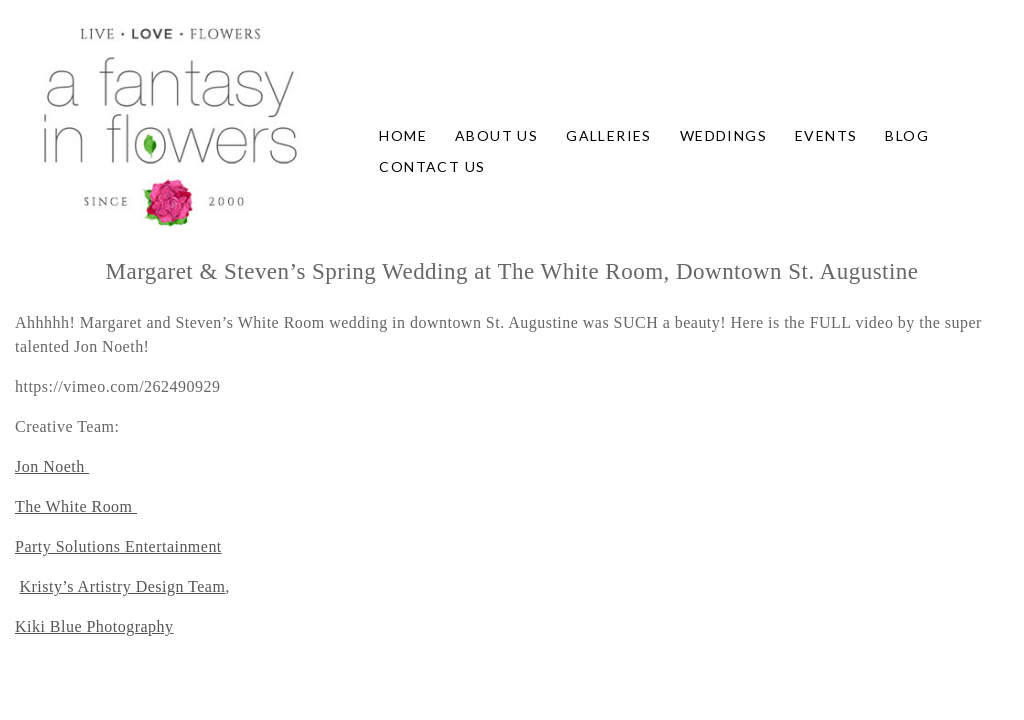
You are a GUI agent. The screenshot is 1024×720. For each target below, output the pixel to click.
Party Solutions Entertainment (118, 546)
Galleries (609, 135)
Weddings (723, 135)
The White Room (76, 506)
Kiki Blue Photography (94, 626)
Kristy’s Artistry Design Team (122, 586)
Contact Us (432, 166)
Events (826, 135)
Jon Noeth (52, 466)
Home (403, 135)
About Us (496, 135)
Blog (907, 135)
